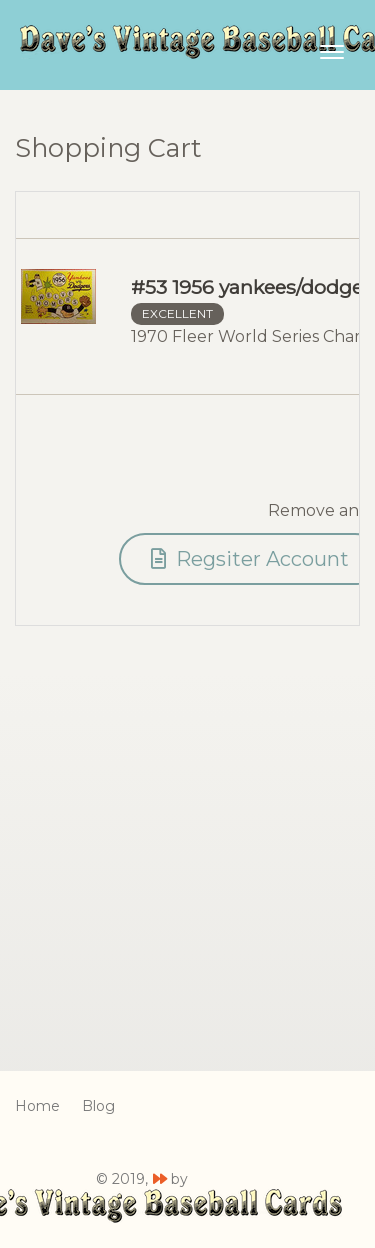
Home (37, 1106)
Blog (98, 1106)
